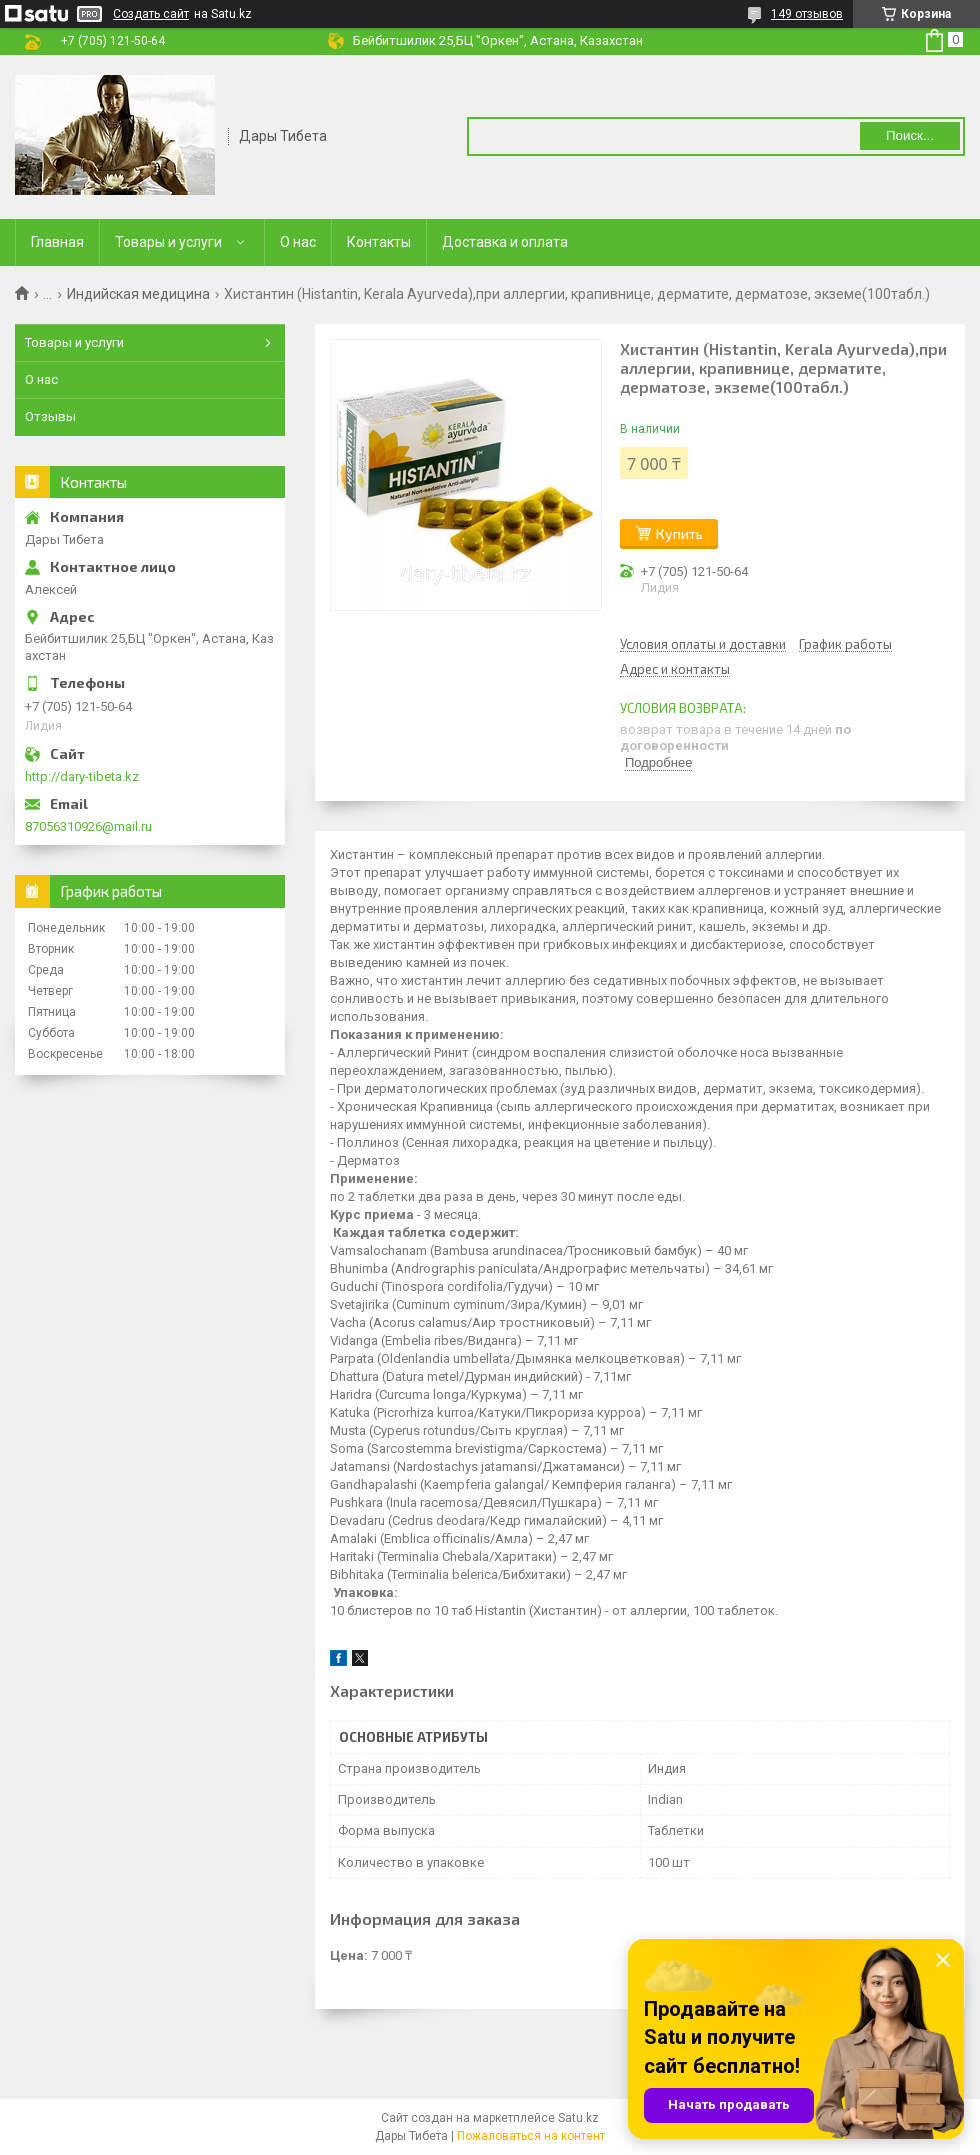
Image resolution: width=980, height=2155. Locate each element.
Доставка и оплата (505, 242)
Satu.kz (578, 2118)
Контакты (379, 242)
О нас (298, 242)
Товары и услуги (168, 242)
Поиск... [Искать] (910, 135)
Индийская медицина (138, 294)
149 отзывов (807, 14)
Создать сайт (151, 14)
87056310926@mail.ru (88, 826)
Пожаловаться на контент (531, 2136)
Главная (57, 242)
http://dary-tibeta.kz (82, 776)
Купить (679, 533)
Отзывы (50, 416)
